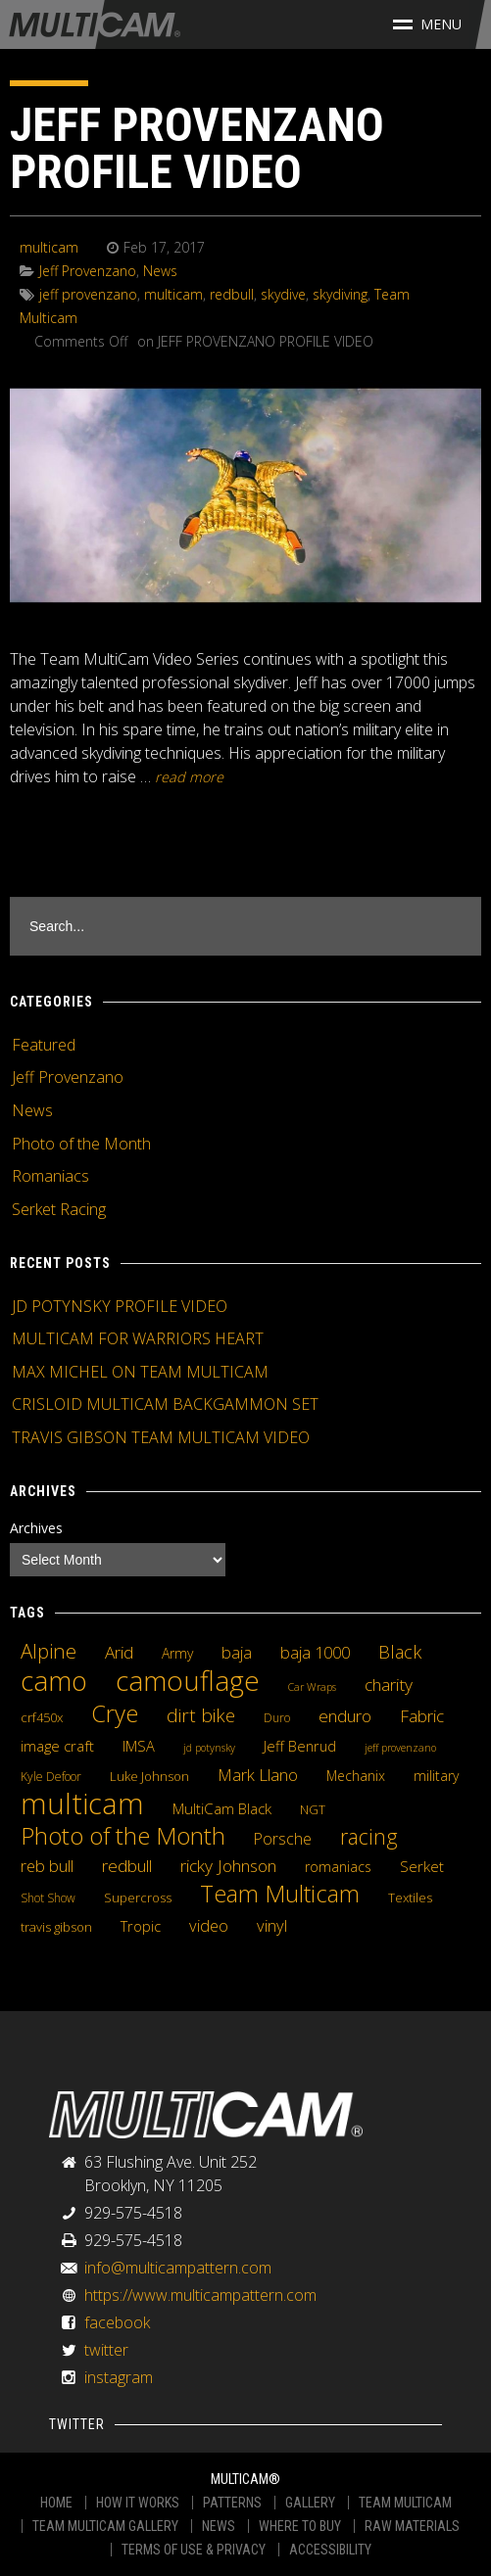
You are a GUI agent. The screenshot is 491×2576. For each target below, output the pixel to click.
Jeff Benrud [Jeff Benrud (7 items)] (300, 1746)
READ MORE (189, 777)
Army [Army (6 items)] (177, 1653)
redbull (232, 294)
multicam (49, 247)
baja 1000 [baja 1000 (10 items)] (315, 1652)
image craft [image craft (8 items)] (57, 1746)
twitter (106, 2350)
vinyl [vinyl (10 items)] (272, 1926)
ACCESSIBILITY (330, 2549)
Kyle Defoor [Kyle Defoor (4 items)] (51, 1776)
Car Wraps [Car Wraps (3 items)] (312, 1687)
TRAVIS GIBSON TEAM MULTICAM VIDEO (161, 1437)
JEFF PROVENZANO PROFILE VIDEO (197, 148)
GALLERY (310, 2502)
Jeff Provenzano (87, 270)
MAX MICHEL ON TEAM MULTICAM (140, 1371)
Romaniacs (50, 1176)
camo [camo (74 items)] (54, 1681)
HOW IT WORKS (137, 2502)
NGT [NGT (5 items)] (312, 1809)
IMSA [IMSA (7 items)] (139, 1746)
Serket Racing (59, 1209)
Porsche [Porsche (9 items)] (283, 1839)
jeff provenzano (88, 294)
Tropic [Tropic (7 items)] (141, 1926)
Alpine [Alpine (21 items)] (48, 1651)
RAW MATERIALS (412, 2526)
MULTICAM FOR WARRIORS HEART (138, 1338)
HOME (56, 2502)
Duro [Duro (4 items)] (277, 1718)
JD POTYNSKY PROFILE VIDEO (119, 1306)
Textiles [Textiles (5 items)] (410, 1897)
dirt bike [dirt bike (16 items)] (201, 1715)
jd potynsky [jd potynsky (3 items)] (209, 1748)
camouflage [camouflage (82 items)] (188, 1680)
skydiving (340, 294)
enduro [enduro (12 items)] (345, 1715)
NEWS (218, 2526)
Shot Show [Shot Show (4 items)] (48, 1898)
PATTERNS (232, 2502)
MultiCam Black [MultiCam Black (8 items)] (221, 1808)
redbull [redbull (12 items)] (127, 1865)
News (160, 270)
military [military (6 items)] (436, 1775)
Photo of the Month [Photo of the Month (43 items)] (123, 1836)
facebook (117, 2322)
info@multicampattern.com (177, 2267)
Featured (43, 1044)
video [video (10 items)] (208, 1926)
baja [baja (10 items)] (236, 1652)
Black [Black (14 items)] (399, 1652)
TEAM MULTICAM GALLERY (105, 2526)
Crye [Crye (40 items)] (114, 1713)
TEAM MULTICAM (405, 2502)
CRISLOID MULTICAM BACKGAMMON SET (165, 1404)
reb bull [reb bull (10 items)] (47, 1866)
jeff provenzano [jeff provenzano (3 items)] (400, 1748)
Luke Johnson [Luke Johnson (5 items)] (149, 1776)
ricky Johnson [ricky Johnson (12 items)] (228, 1865)
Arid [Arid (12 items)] (119, 1652)
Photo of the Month (81, 1143)
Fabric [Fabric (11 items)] (422, 1716)
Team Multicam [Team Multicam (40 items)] (280, 1893)
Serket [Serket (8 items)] (422, 1866)
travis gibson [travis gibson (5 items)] (56, 1927)
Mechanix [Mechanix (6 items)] (355, 1775)
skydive (283, 294)
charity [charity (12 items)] (389, 1684)
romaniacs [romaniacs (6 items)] (338, 1866)
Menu (427, 24)
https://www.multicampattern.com (200, 2295)
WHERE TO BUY (300, 2526)
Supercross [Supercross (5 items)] (138, 1897)
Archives (36, 1528)
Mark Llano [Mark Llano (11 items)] (258, 1775)
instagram (118, 2377)
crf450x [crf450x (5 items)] (42, 1717)
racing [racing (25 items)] (369, 1837)
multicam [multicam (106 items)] (82, 1803)
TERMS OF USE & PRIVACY (194, 2549)
